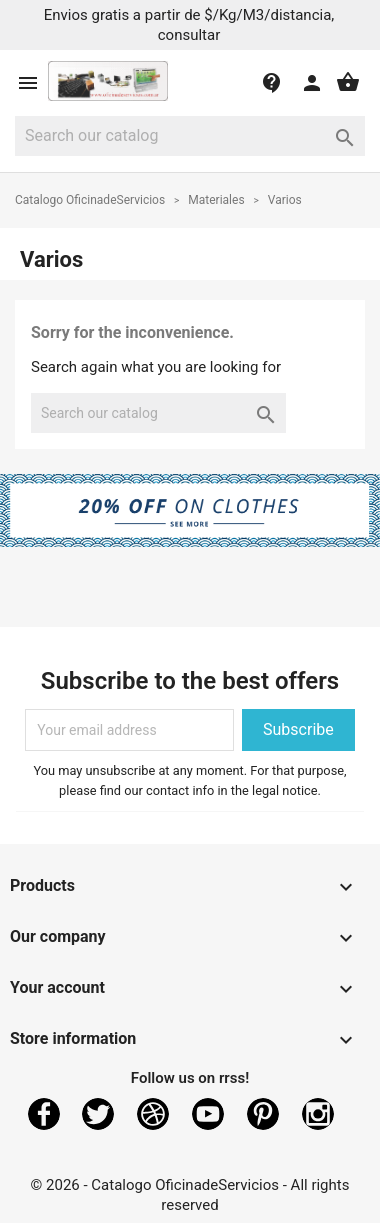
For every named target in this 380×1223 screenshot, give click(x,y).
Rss (153, 1114)
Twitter (98, 1114)
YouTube (208, 1114)
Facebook (44, 1114)
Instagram (318, 1114)
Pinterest (263, 1114)
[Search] (190, 136)
